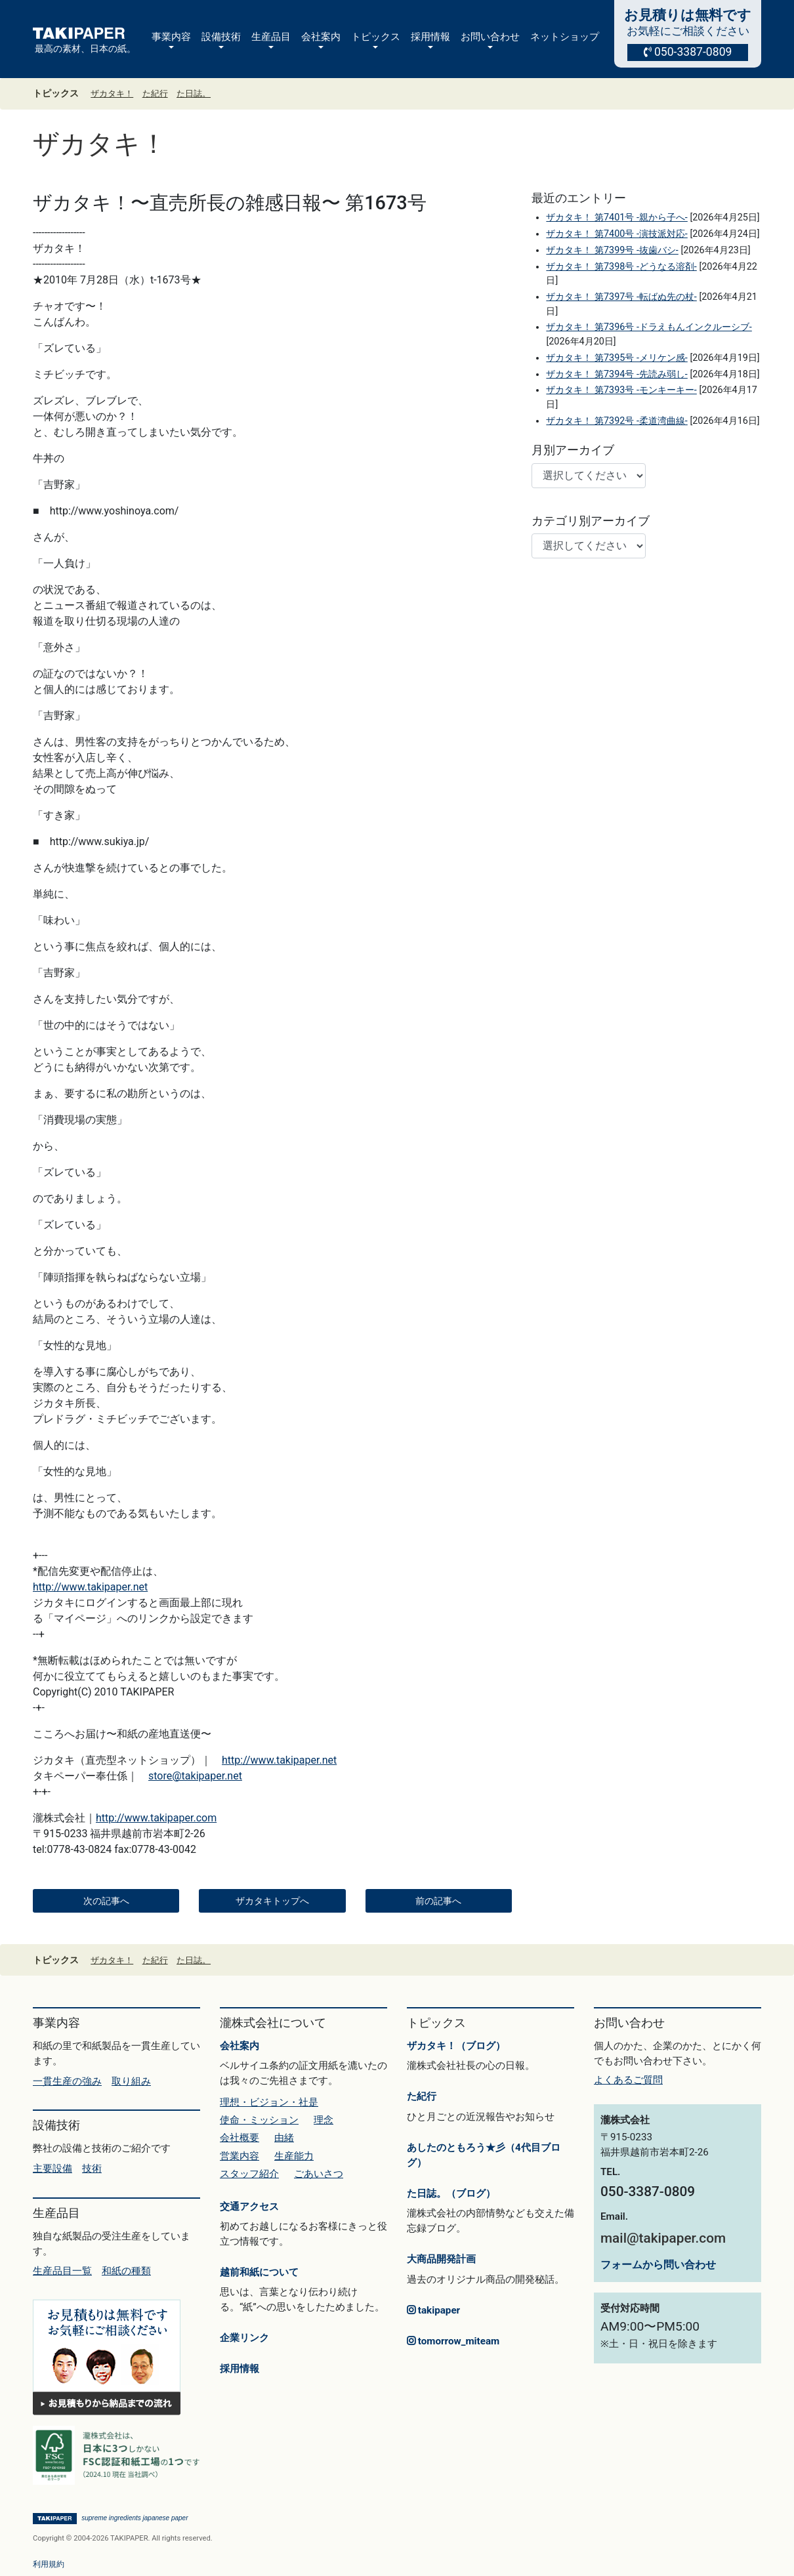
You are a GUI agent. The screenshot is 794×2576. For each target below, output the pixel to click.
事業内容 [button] (171, 37)
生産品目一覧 (62, 2271)
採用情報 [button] (430, 37)
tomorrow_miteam (453, 2341)
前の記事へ (438, 1901)
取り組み (131, 2081)
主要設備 (52, 2168)
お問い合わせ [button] (490, 37)
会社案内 (239, 2046)
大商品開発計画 (441, 2259)
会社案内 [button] (321, 37)
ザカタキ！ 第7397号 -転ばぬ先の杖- (621, 296)
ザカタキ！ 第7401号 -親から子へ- (616, 217)
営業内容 (239, 2156)
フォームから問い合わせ (658, 2264)
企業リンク (244, 2338)
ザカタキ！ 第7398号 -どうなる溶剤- (621, 266)
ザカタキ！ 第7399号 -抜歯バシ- (612, 250)
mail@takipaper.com (663, 2238)
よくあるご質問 (628, 2080)
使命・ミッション (259, 2120)
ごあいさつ (318, 2174)
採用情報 (239, 2369)
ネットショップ (564, 37)
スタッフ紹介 (249, 2174)
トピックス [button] (375, 37)
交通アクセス (249, 2206)
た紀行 (155, 93)
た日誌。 (194, 93)
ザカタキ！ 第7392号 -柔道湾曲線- (616, 420)
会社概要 (239, 2138)
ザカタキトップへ (272, 1901)
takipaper (433, 2310)
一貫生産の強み (67, 2081)
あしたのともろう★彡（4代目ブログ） (483, 2155)
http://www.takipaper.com (156, 1818)
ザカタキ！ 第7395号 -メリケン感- (616, 358)
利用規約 (48, 2564)
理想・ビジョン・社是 (269, 2102)
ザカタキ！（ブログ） (456, 2046)
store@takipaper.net (195, 1776)
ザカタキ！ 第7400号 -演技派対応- (616, 233)
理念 (323, 2120)
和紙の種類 (126, 2271)
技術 (92, 2168)
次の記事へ (106, 1901)
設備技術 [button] (221, 37)
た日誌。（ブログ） (451, 2193)
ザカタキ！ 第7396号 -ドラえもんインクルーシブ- (648, 327)
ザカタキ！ (112, 93)
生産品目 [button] (271, 37)
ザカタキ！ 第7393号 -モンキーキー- (621, 390)
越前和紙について (259, 2272)
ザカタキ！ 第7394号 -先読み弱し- (616, 374)
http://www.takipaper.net (90, 1587)
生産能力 (294, 2156)
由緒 (284, 2138)
